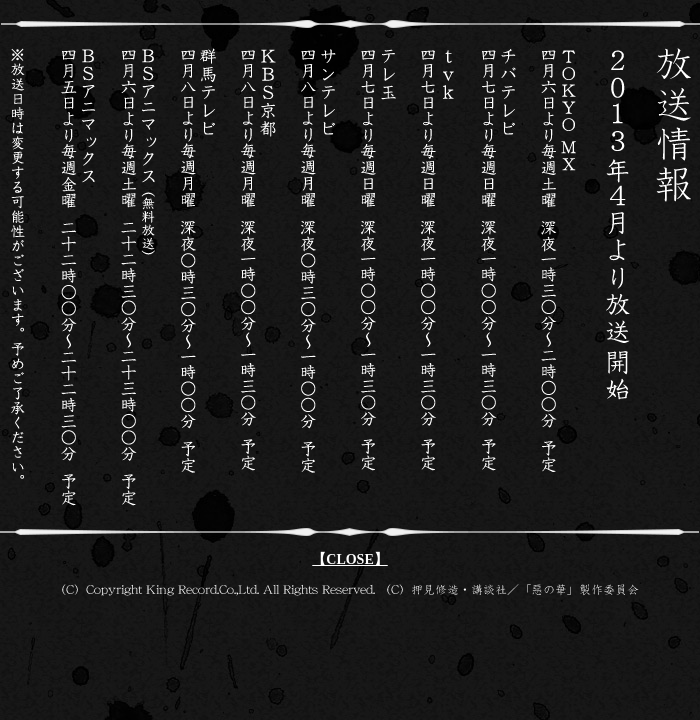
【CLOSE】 (349, 559)
